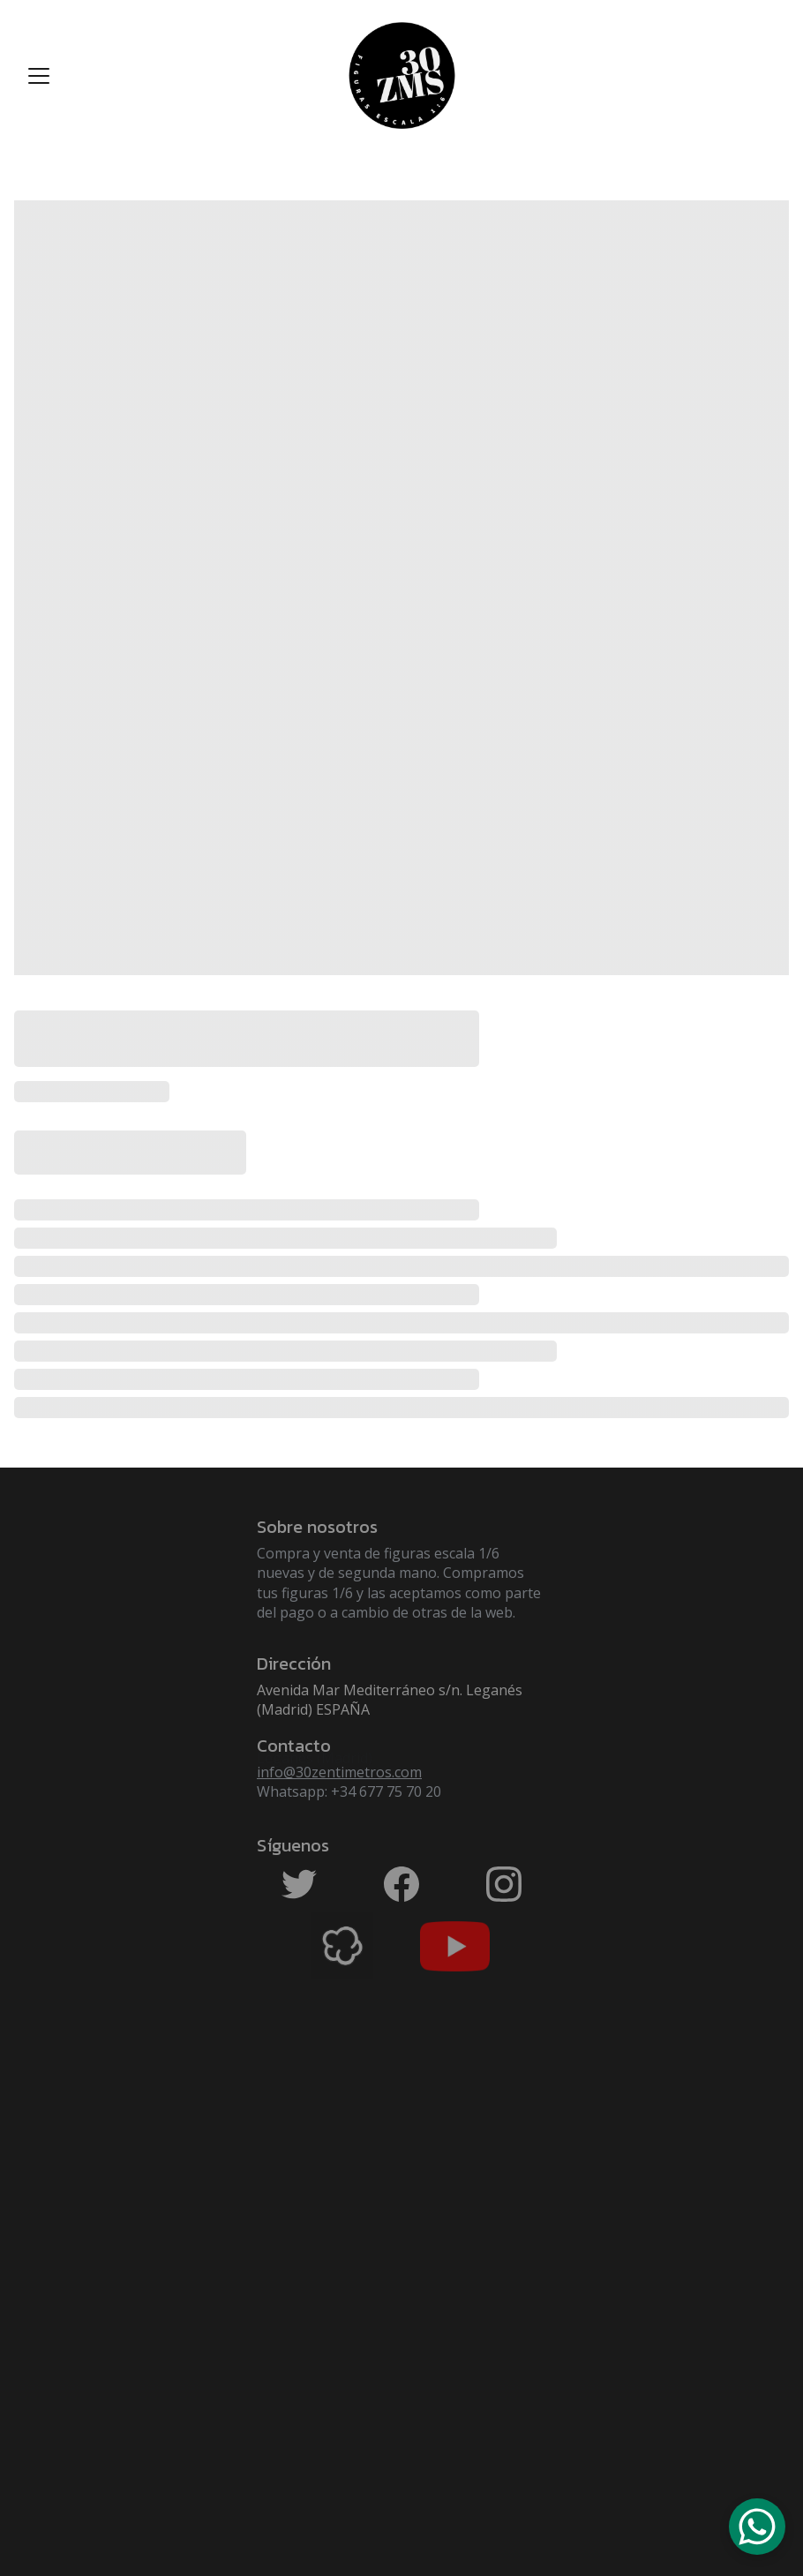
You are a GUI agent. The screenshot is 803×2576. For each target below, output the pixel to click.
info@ (276, 1772)
